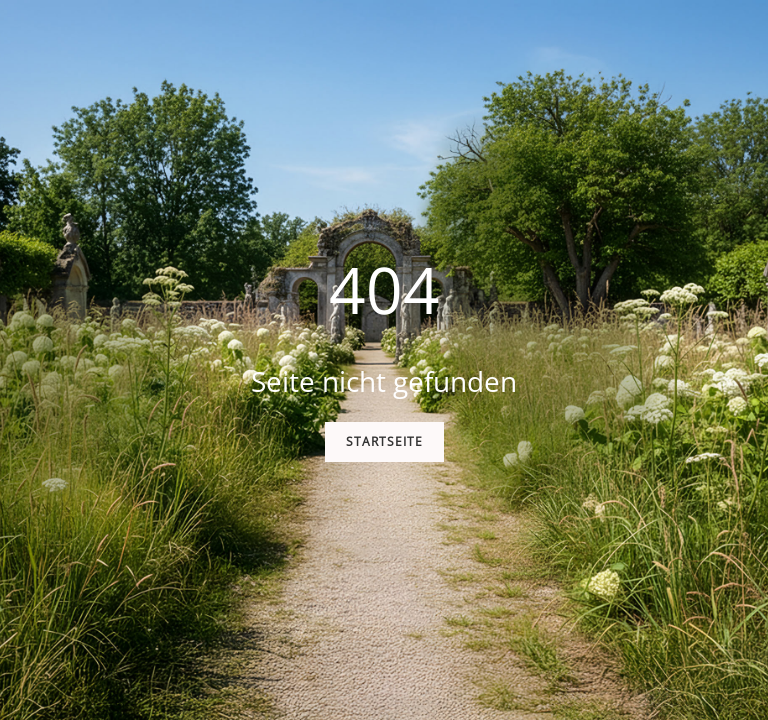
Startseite (384, 441)
